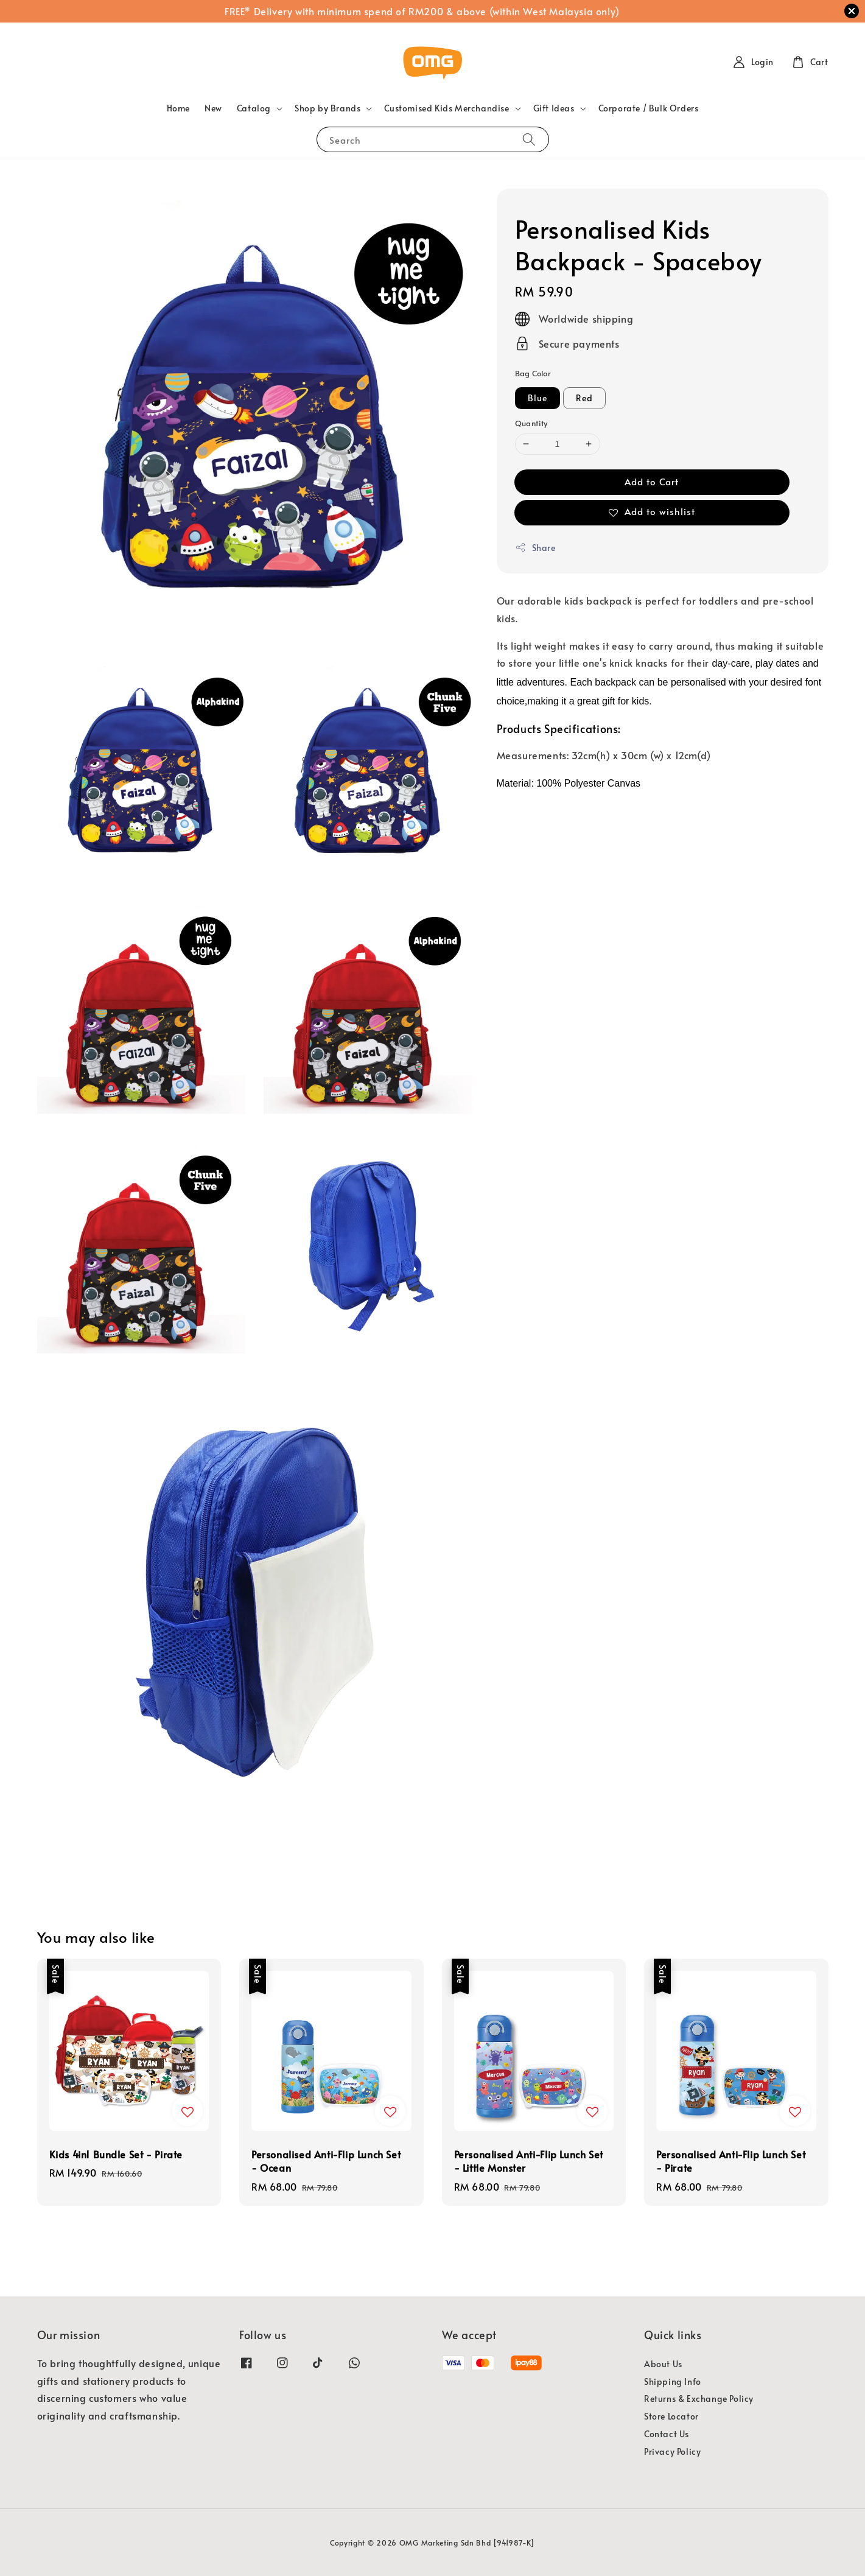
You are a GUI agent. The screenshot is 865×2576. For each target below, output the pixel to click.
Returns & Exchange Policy (699, 2398)
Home (178, 108)
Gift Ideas (554, 108)
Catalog (254, 108)
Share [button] (535, 547)
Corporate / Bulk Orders (648, 108)
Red (584, 398)
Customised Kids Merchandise (446, 108)
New (213, 108)
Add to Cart (652, 481)
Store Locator (671, 2416)
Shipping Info (672, 2381)
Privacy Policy (672, 2451)
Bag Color (533, 373)
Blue (537, 398)
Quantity (531, 423)
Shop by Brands (327, 108)
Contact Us (666, 2434)
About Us (663, 2364)
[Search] (529, 139)
